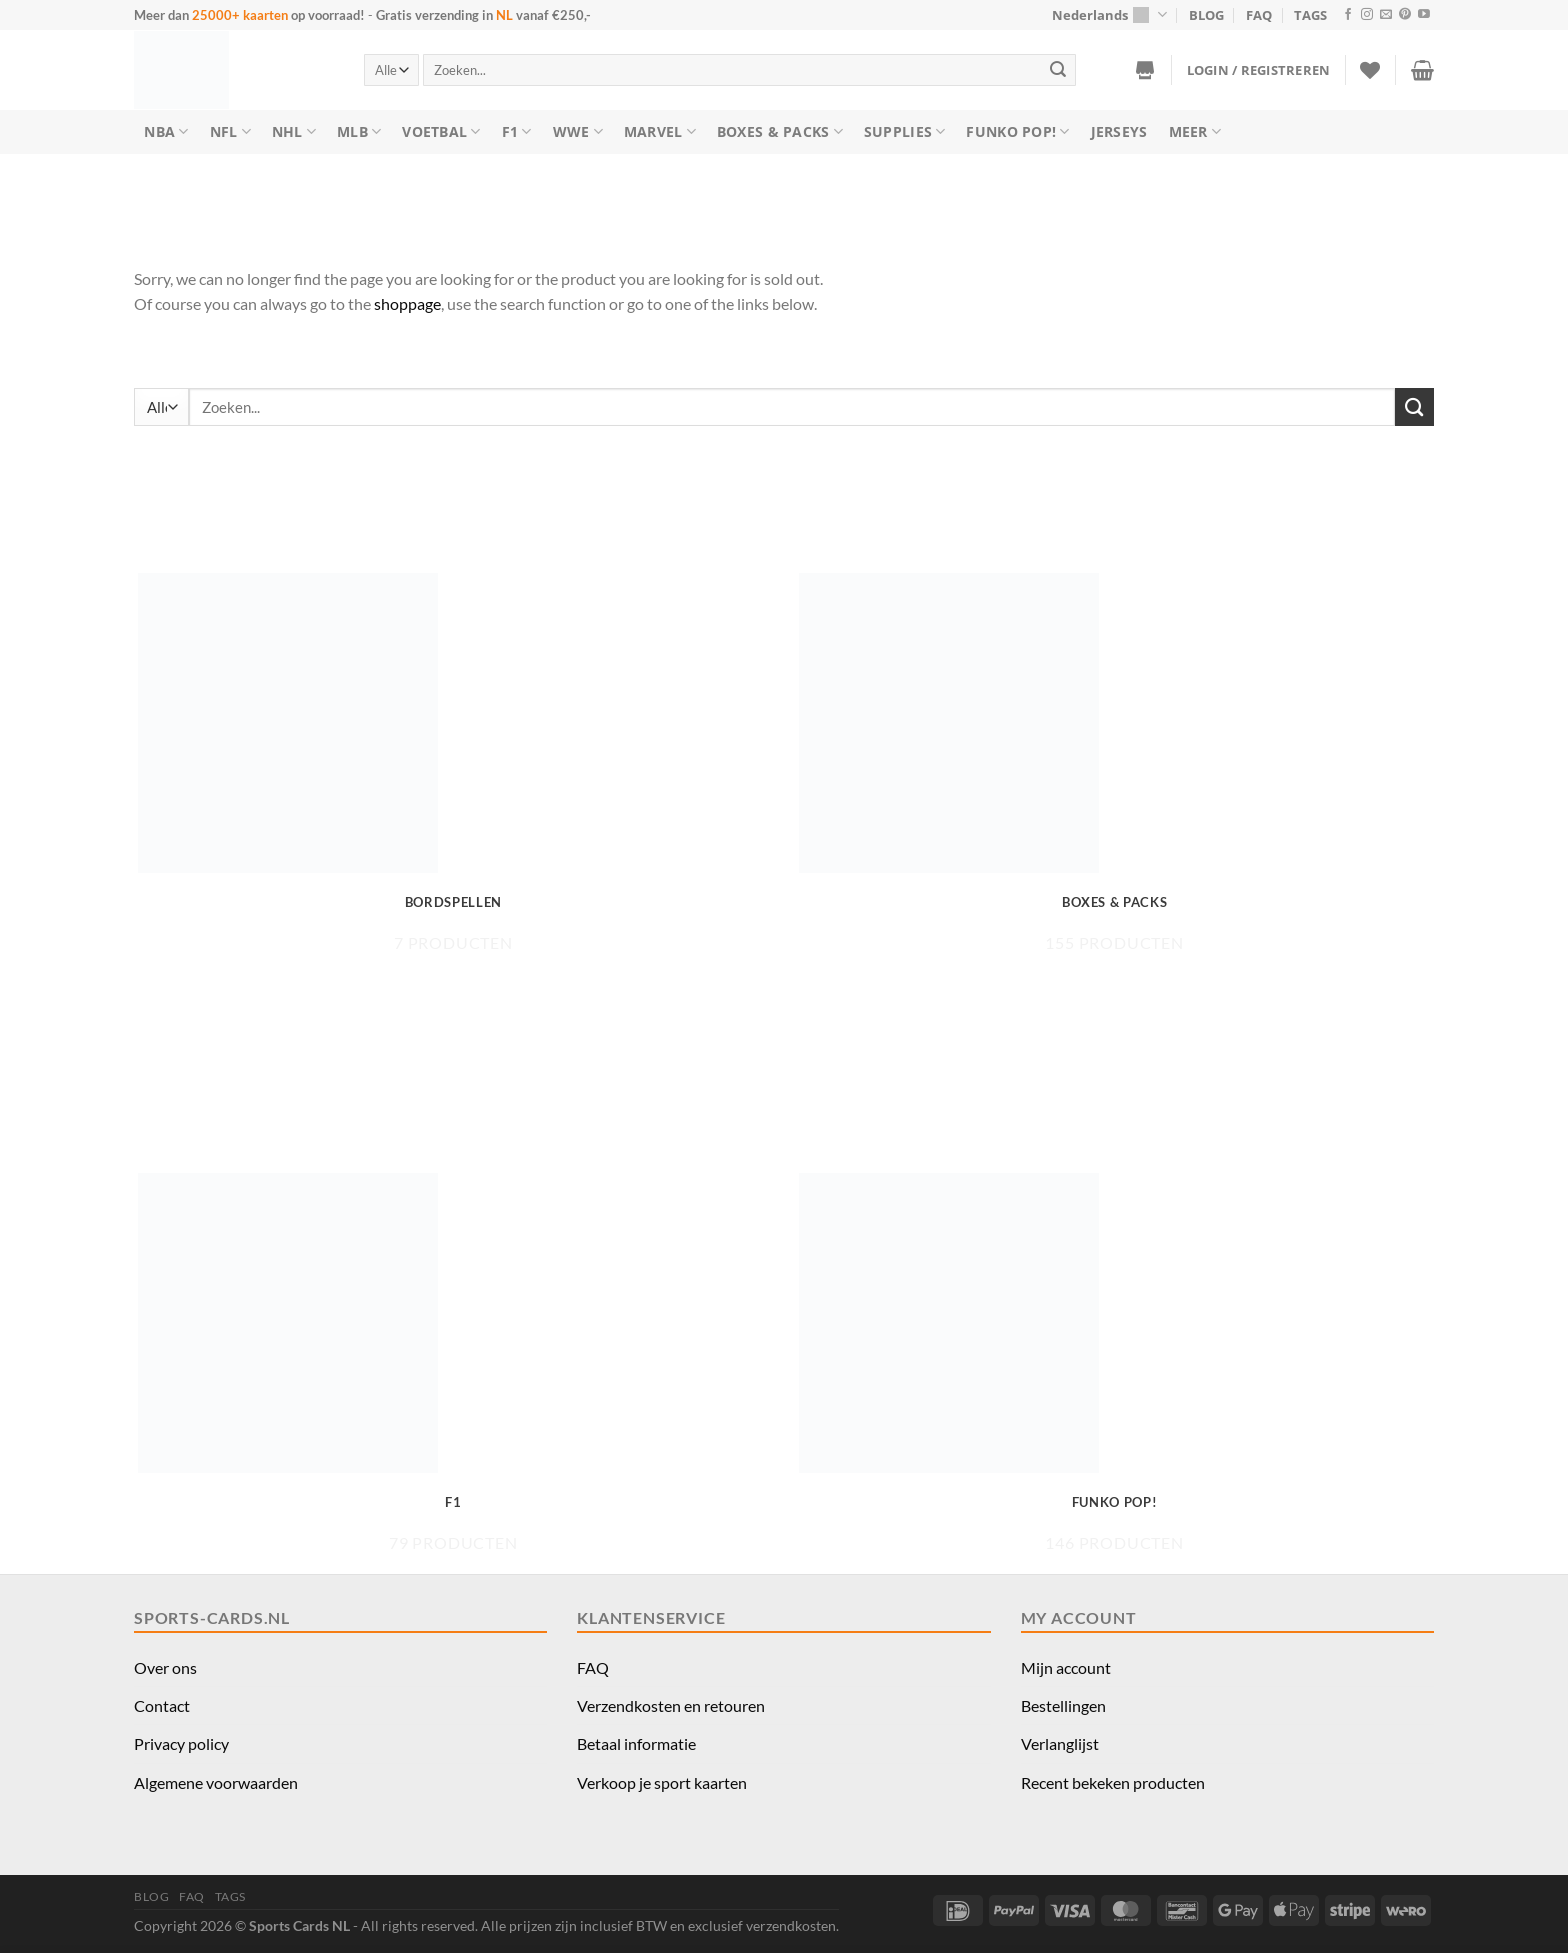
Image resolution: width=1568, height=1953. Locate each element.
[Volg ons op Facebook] (1348, 15)
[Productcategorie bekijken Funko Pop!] (1114, 1362)
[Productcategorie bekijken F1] (453, 1362)
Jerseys (1119, 131)
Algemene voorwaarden (216, 1782)
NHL (294, 132)
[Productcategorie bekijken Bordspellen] (453, 762)
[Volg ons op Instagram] (1367, 15)
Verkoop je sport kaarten (662, 1782)
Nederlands (1109, 14)
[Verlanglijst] (1370, 70)
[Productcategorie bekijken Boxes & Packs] (1114, 762)
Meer (1195, 132)
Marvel (660, 132)
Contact (162, 1705)
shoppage (407, 303)
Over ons (165, 1667)
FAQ (1259, 15)
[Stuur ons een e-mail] (1386, 15)
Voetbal (441, 132)
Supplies (905, 132)
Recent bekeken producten (1113, 1782)
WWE (578, 132)
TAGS (1310, 15)
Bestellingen (1063, 1705)
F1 (517, 132)
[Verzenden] (1058, 69)
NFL (230, 132)
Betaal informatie (636, 1743)
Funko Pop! (1017, 132)
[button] (1259, 70)
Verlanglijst (1060, 1743)
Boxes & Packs (780, 132)
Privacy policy (181, 1743)
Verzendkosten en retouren (671, 1705)
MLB (359, 132)
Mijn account (1066, 1667)
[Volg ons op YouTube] (1424, 15)
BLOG (1206, 15)
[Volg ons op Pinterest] (1405, 15)
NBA (166, 132)
